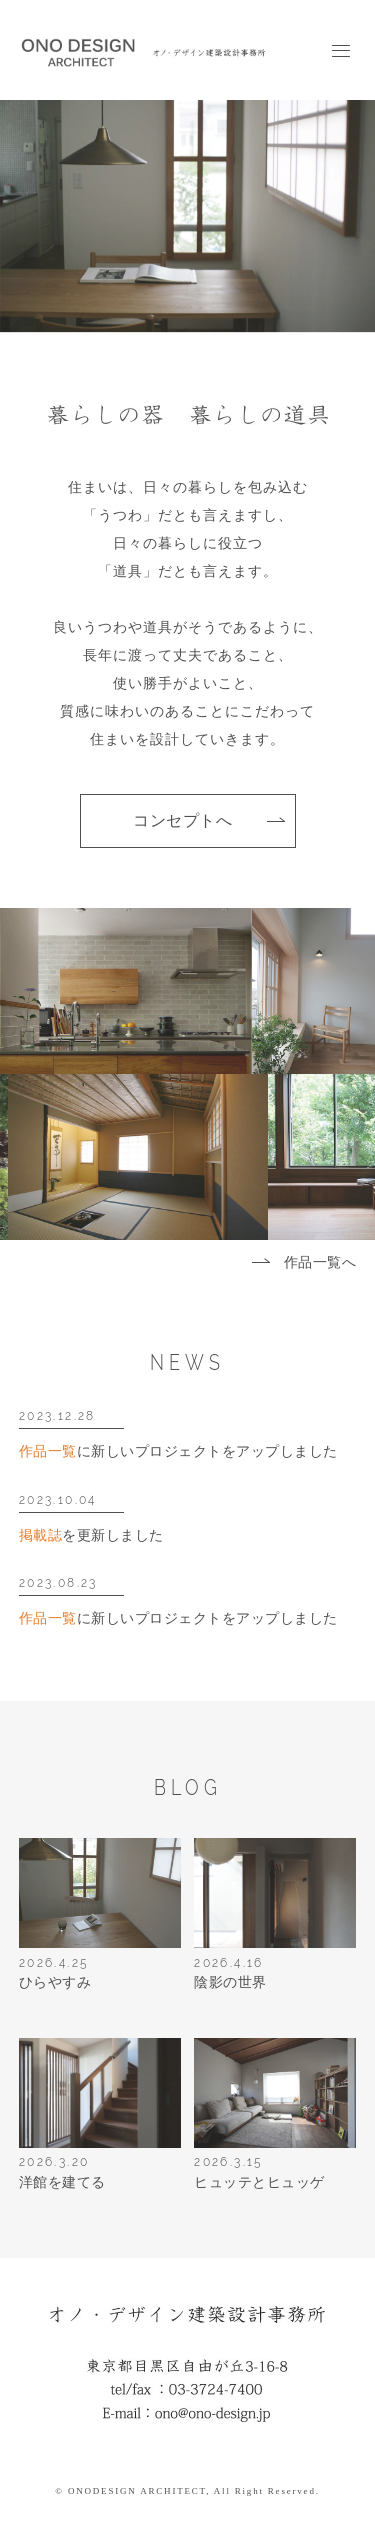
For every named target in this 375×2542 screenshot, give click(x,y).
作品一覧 (48, 1451)
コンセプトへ (182, 820)
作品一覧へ (320, 1262)
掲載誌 (41, 1535)
